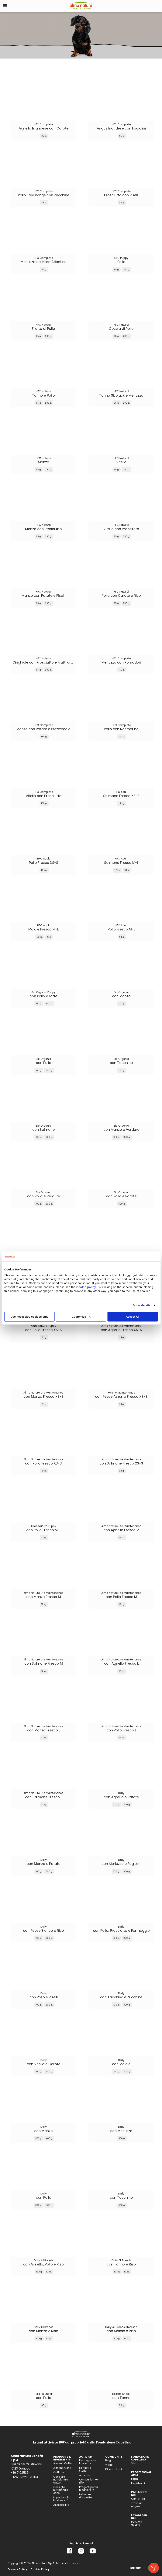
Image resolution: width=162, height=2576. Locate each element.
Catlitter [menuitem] (58, 2472)
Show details (141, 1305)
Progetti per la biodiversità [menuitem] (88, 2488)
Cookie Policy (40, 2569)
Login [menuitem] (134, 2479)
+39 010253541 (21, 2472)
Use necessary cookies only (29, 1316)
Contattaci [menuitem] (138, 2499)
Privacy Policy (17, 2569)
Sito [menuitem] (133, 2463)
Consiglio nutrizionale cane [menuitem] (60, 2490)
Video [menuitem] (109, 2465)
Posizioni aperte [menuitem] (136, 2523)
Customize (81, 1316)
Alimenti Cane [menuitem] (62, 2468)
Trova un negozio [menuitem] (136, 2504)
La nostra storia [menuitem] (85, 2469)
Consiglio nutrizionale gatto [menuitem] (60, 2479)
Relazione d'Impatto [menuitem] (85, 2496)
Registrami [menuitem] (138, 2483)
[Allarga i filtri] (153, 2568)
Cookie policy (86, 1287)
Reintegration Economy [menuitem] (88, 2462)
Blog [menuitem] (108, 2460)
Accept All (133, 1316)
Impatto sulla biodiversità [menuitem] (61, 2499)
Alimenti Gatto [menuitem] (62, 2463)
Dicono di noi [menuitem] (113, 2469)
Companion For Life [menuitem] (89, 2481)
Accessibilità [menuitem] (61, 2505)
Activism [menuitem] (84, 2475)
